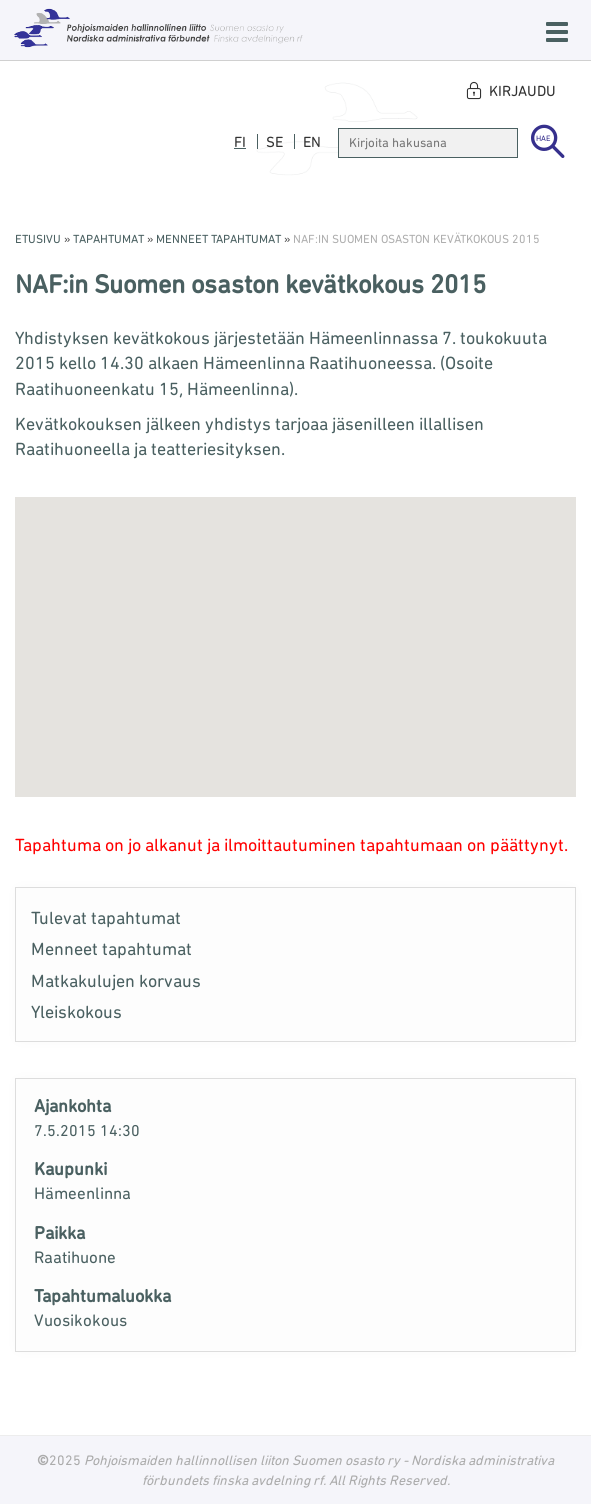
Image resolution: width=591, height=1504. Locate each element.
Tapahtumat (108, 238)
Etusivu (38, 238)
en (312, 141)
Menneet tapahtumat (218, 238)
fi (240, 141)
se (274, 141)
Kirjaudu (522, 90)
